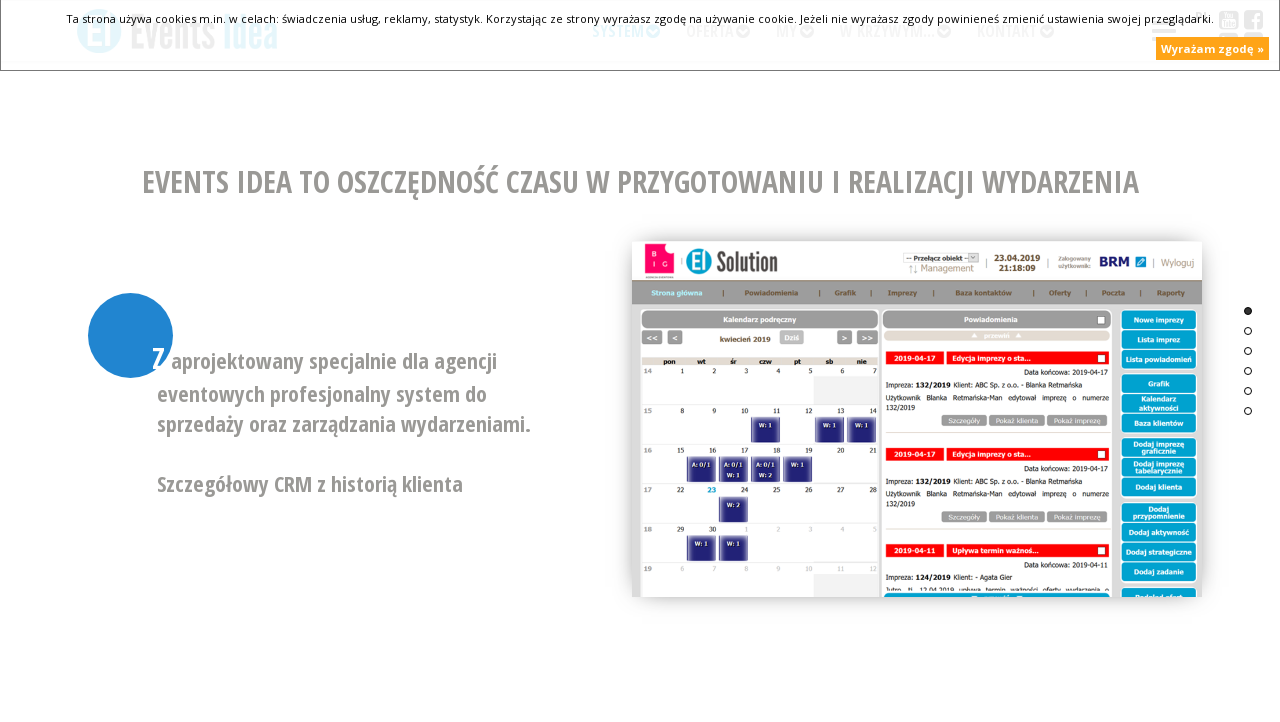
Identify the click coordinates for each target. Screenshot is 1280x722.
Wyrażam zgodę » (1212, 48)
